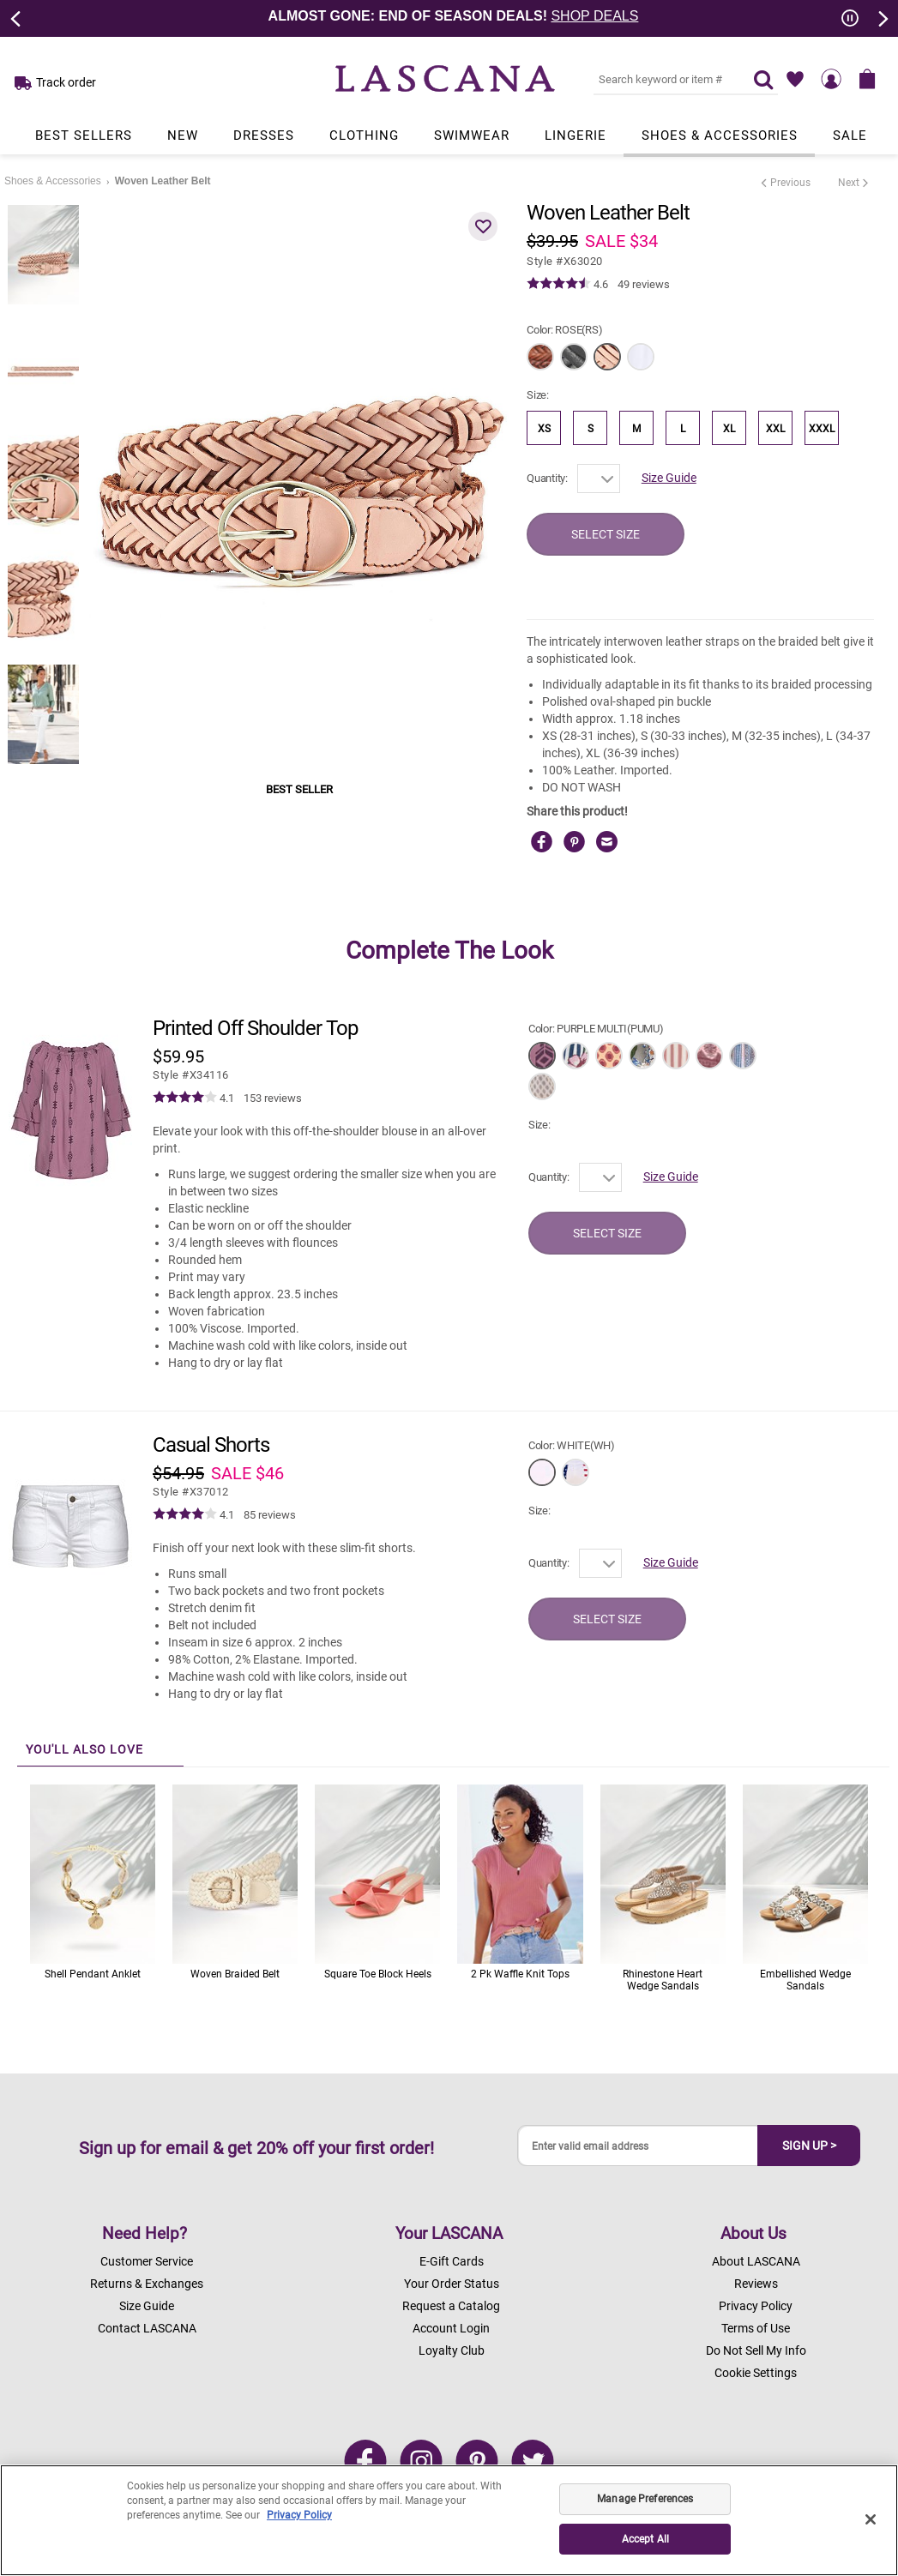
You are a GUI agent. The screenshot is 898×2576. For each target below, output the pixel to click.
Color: (564, 329)
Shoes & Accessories (52, 181)
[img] (559, 284)
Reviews (756, 2283)
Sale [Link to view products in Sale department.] (850, 135)
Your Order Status (451, 2283)
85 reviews (270, 1514)
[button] (482, 226)
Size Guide (669, 478)
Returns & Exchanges (146, 2283)
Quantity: (547, 478)
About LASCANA (756, 2261)
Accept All (645, 2539)
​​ (191, 1074)
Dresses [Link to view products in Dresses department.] (263, 135)
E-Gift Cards (451, 2261)
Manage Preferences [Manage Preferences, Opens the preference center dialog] (645, 2499)
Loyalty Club (452, 2350)
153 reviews (273, 1098)
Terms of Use (755, 2328)
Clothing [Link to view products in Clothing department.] (364, 135)
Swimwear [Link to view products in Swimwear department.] (471, 135)
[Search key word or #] (663, 79)
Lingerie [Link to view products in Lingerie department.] (575, 135)
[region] (449, 2520)
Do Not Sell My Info (756, 2350)
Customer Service (146, 2261)
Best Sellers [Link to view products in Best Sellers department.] (83, 135)
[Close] (870, 2519)
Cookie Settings (755, 2373)
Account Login (451, 2328)
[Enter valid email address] (638, 2146)
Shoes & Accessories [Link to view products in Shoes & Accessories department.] (720, 135)
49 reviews (644, 284)
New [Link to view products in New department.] (182, 135)
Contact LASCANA (147, 2328)
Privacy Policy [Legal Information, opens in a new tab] (299, 2515)
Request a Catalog (451, 2306)
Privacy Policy (756, 2306)
